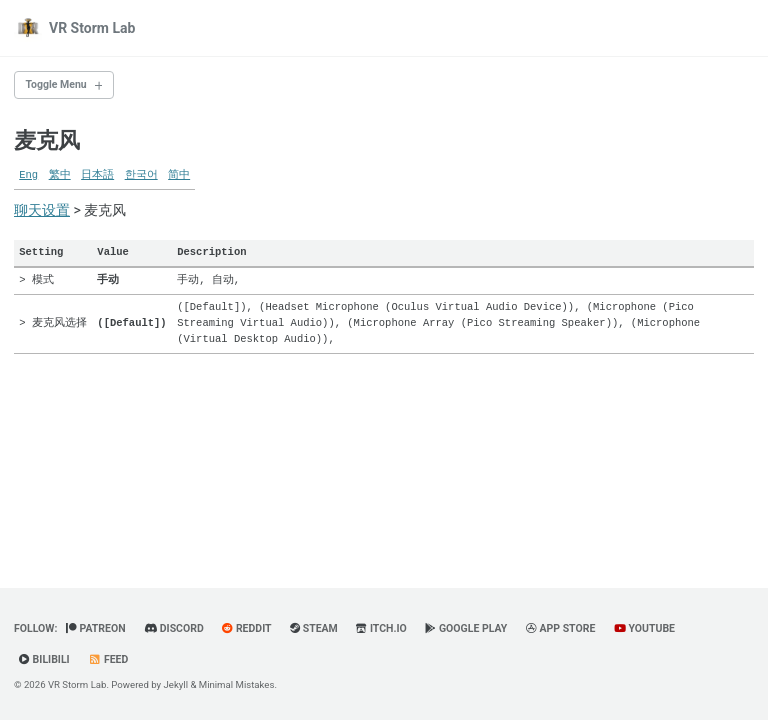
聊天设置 (42, 210)
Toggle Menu (56, 84)
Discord (174, 628)
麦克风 (47, 140)
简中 (179, 175)
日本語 (97, 175)
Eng (28, 175)
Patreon (96, 628)
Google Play (466, 628)
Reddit (246, 628)
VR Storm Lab (92, 28)
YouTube (644, 628)
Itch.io (381, 628)
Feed (108, 659)
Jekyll (176, 684)
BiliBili (44, 659)
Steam (314, 628)
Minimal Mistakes (237, 684)
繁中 (60, 175)
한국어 (141, 175)
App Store (561, 628)
